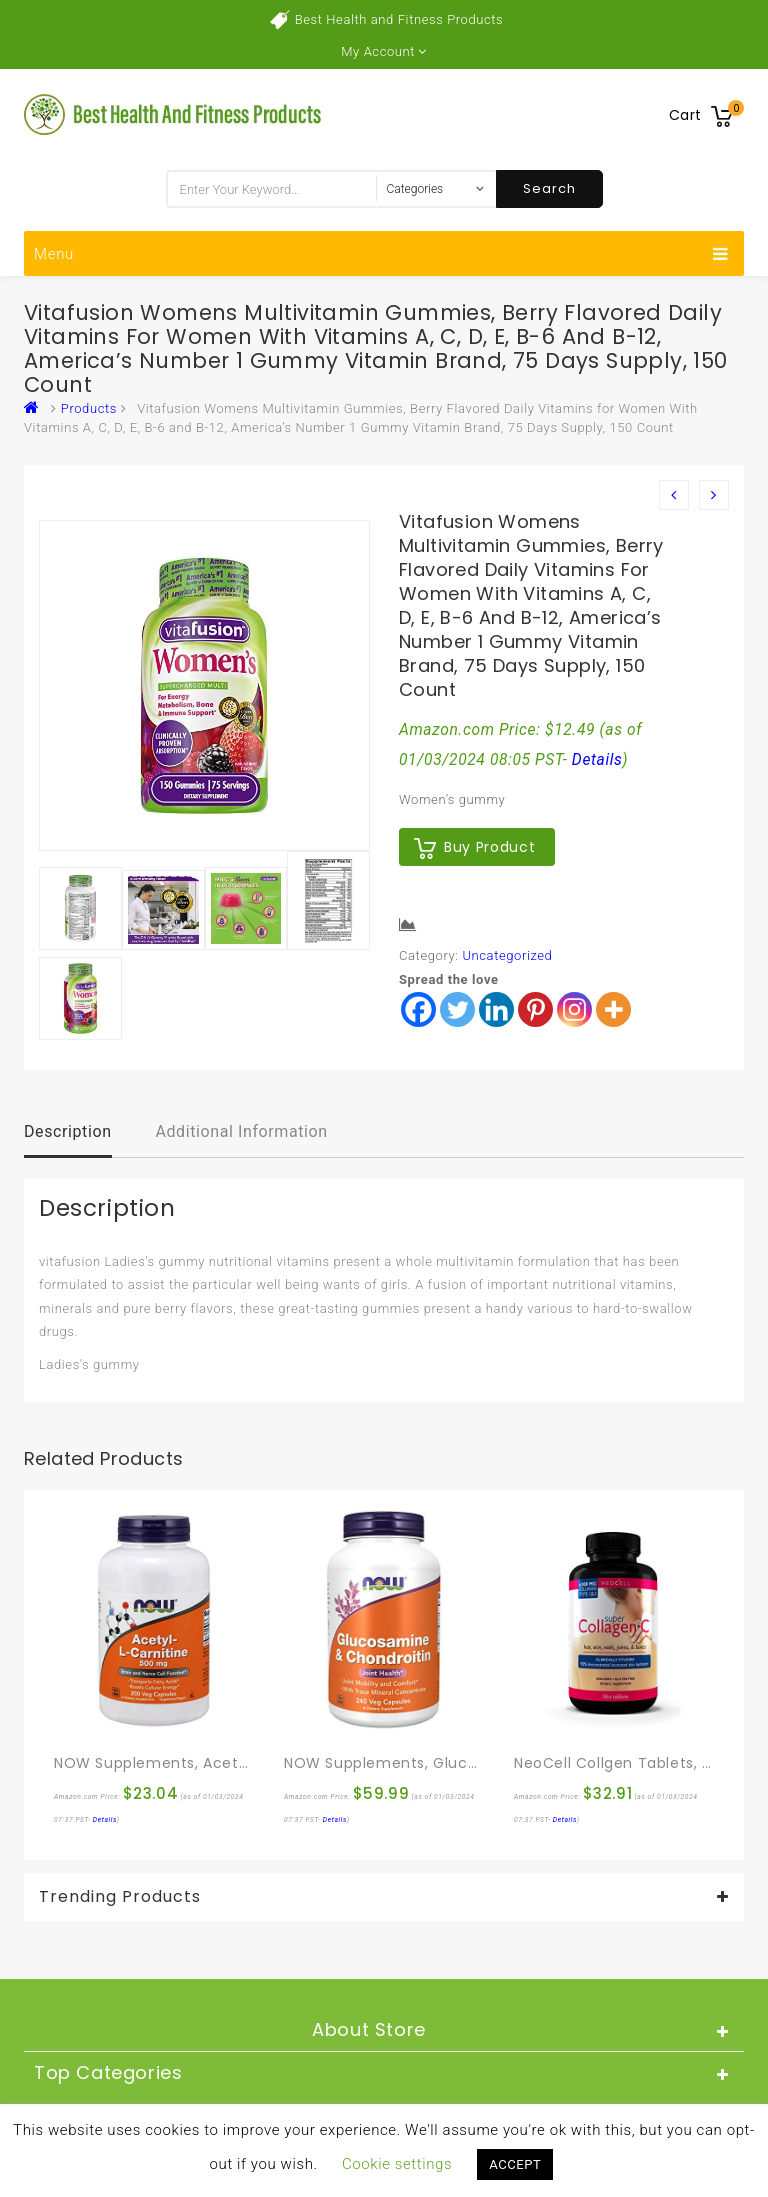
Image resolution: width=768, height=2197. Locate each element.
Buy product (489, 847)
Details (597, 760)
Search (549, 188)
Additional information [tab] (241, 1131)
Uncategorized (507, 955)
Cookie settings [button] (397, 2164)
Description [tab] (68, 1131)
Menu (381, 254)
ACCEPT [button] (515, 2164)
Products (89, 408)
